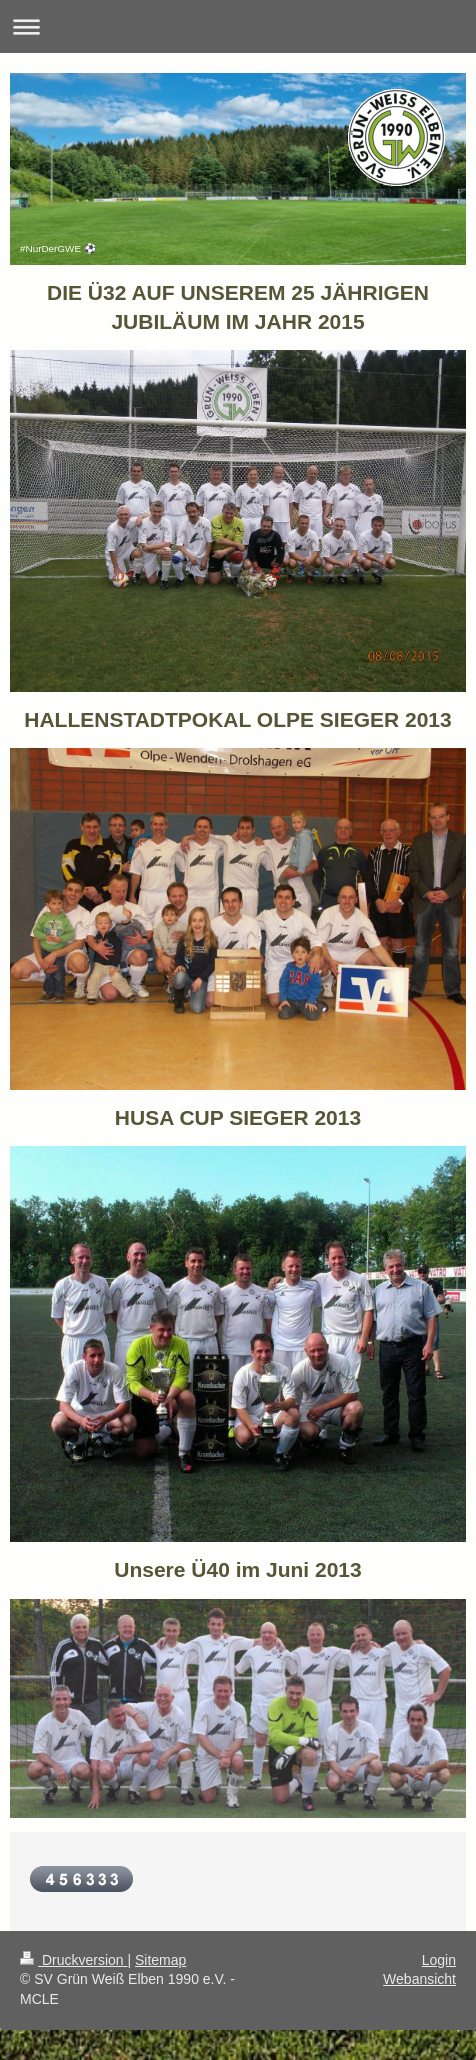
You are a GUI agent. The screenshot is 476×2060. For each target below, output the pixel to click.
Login (439, 1960)
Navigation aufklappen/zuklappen (238, 26)
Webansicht (419, 1979)
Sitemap (160, 1960)
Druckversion (73, 1960)
